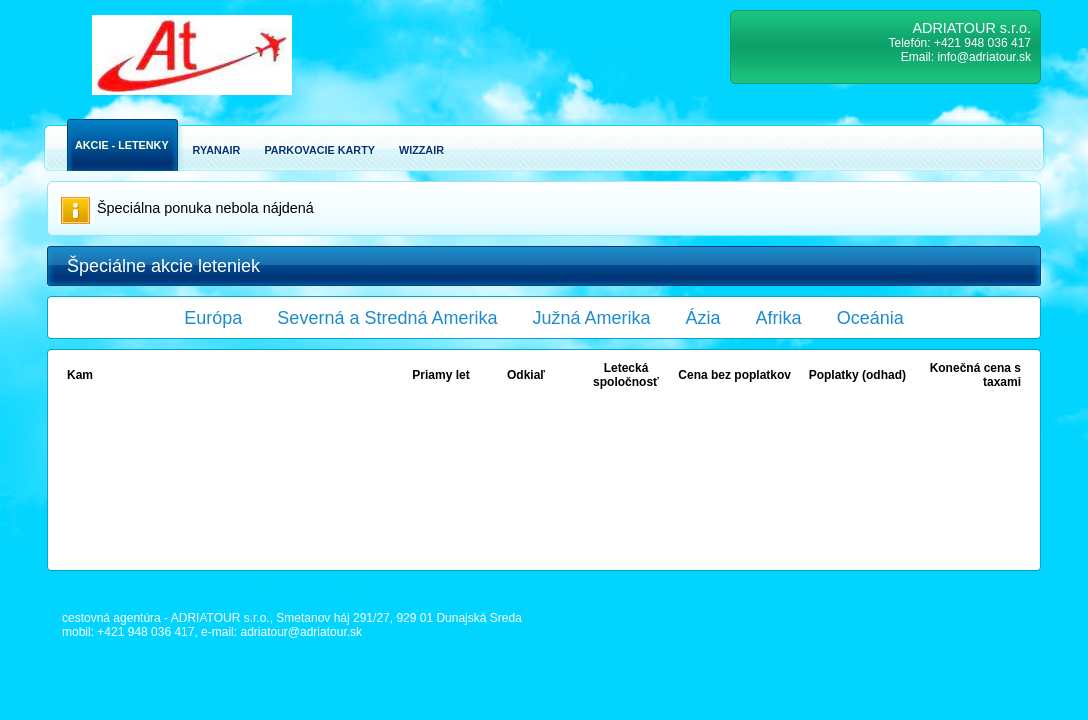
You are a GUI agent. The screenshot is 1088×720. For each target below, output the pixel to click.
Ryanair (217, 150)
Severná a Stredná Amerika (387, 318)
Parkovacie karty (319, 150)
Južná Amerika (592, 318)
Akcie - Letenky (122, 145)
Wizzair (421, 150)
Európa (213, 318)
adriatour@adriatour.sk (301, 632)
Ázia (703, 318)
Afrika (779, 318)
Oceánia (870, 318)
